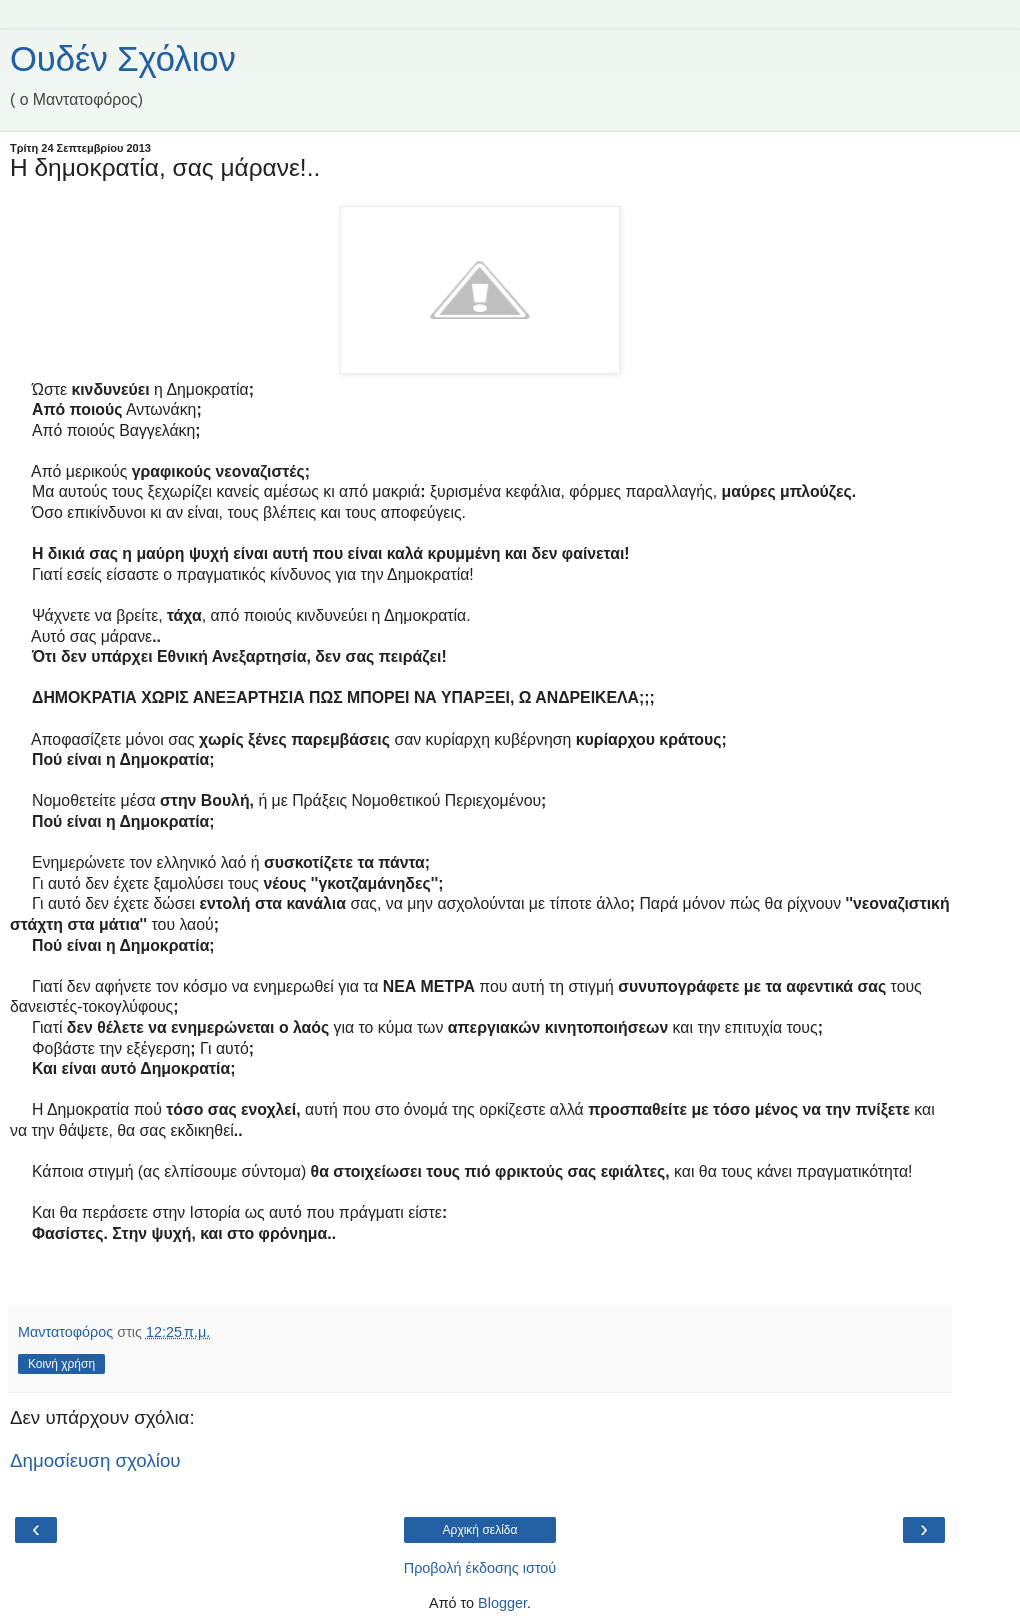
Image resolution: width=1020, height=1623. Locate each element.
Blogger (502, 1603)
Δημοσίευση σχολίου (95, 1460)
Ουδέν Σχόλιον (123, 59)
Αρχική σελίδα (480, 1530)
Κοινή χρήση (61, 1364)
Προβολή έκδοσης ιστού (480, 1568)
